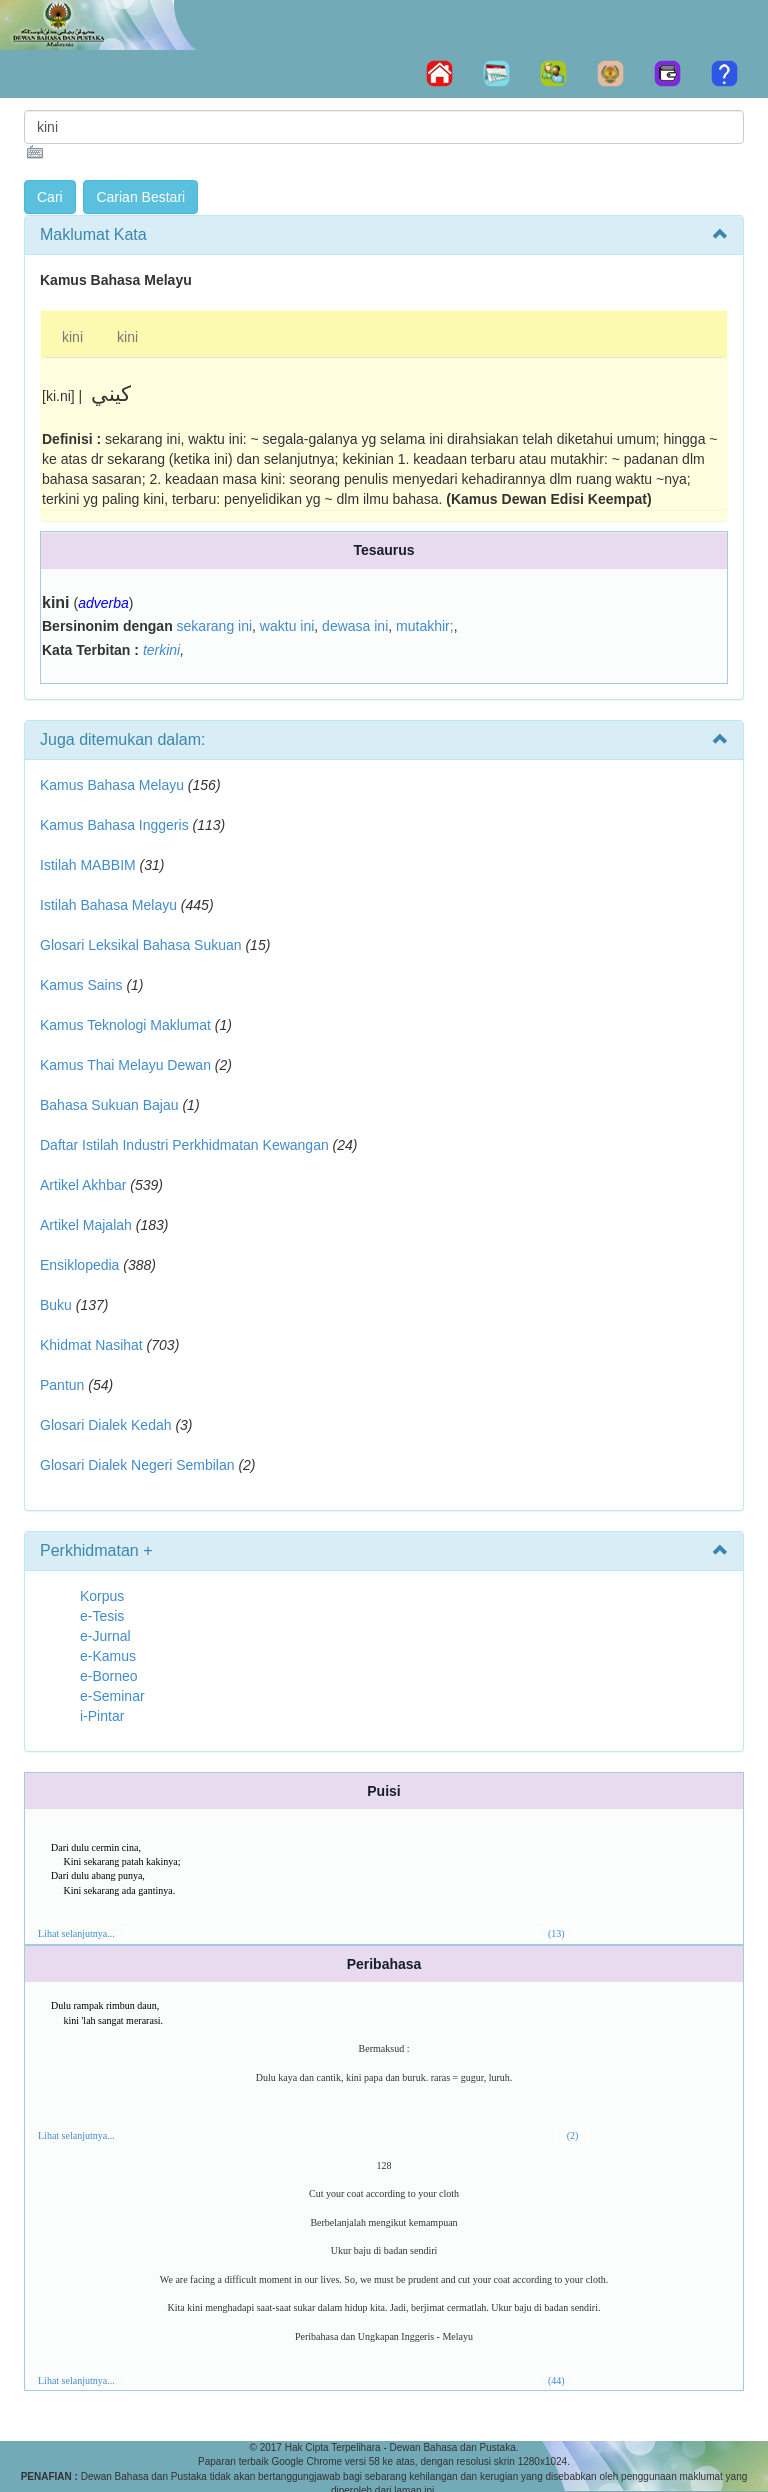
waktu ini (287, 626)
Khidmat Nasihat (91, 1345)
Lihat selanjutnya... (76, 1933)
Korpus (102, 1596)
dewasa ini (355, 626)
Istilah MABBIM (88, 865)
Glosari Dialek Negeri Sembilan (137, 1465)
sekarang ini (215, 626)
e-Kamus (108, 1656)
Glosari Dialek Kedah (106, 1425)
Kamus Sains (81, 985)
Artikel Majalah (86, 1225)
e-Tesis (102, 1616)
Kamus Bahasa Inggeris (114, 825)
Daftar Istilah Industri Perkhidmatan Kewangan (184, 1145)
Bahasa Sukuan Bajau (109, 1105)
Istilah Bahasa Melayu (108, 905)
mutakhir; (425, 626)
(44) (556, 2380)
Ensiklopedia (79, 1265)
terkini (161, 650)
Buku (56, 1305)
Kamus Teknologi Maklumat (125, 1025)
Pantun (62, 1385)
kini (72, 337)
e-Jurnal (105, 1636)
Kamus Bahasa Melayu (114, 785)
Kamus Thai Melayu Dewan (125, 1065)
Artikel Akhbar (83, 1185)
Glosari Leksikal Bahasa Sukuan (141, 945)
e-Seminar (112, 1696)
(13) (556, 1933)
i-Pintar (102, 1716)
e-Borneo (109, 1676)
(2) (573, 2135)
